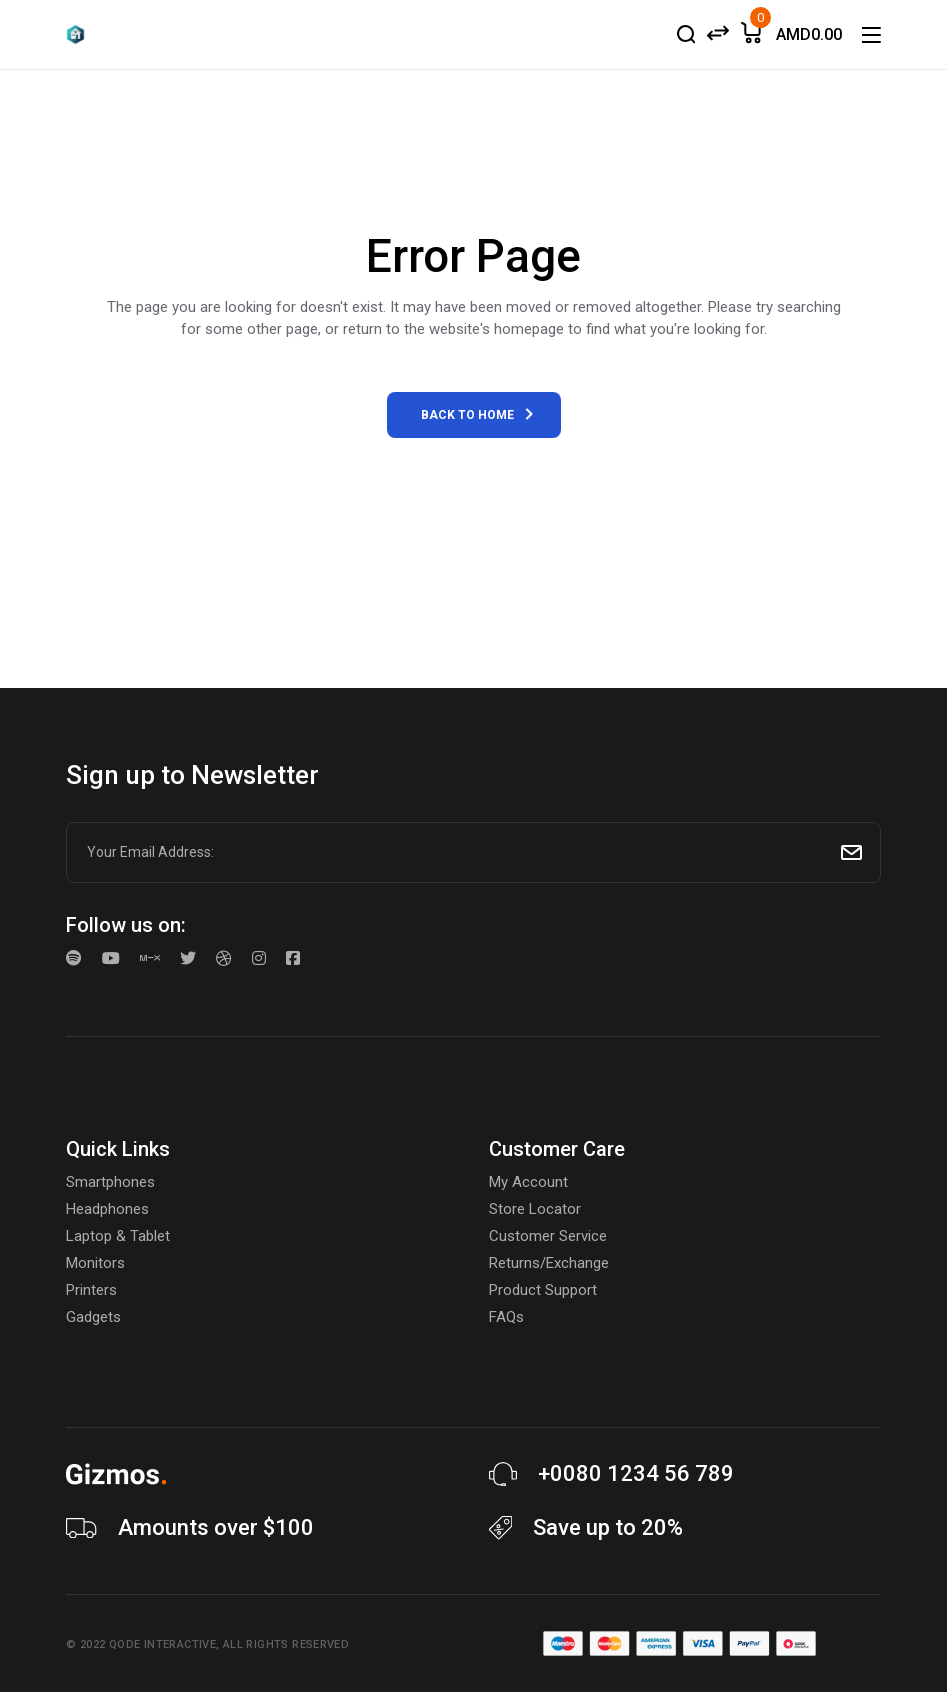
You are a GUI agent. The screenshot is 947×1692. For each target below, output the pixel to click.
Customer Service (548, 1236)
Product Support (543, 1290)
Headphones (107, 1209)
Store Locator (535, 1209)
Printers (91, 1290)
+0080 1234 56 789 (636, 1473)
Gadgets (93, 1317)
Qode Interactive (162, 1644)
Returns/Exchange (549, 1263)
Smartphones (110, 1182)
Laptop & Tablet (118, 1236)
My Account (528, 1182)
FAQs (506, 1317)
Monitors (95, 1263)
